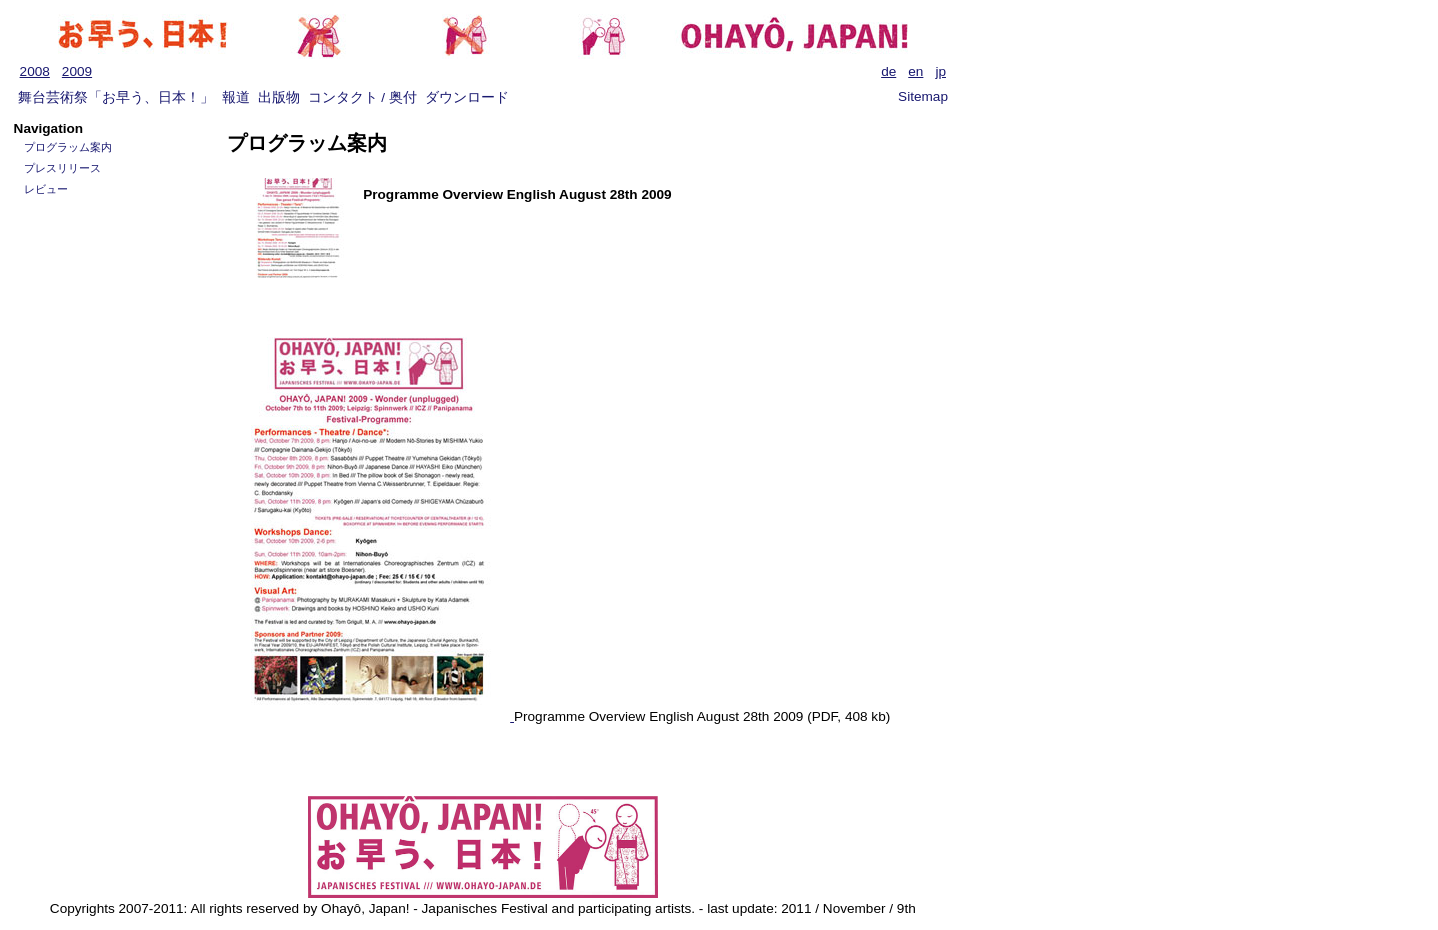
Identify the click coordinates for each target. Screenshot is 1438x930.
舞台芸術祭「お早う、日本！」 (116, 97)
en (915, 71)
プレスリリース (62, 168)
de (888, 71)
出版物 (279, 97)
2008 (35, 71)
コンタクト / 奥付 (362, 97)
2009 (77, 71)
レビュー (46, 189)
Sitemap (923, 96)
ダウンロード (467, 97)
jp (940, 71)
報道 (236, 97)
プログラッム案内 (68, 147)
